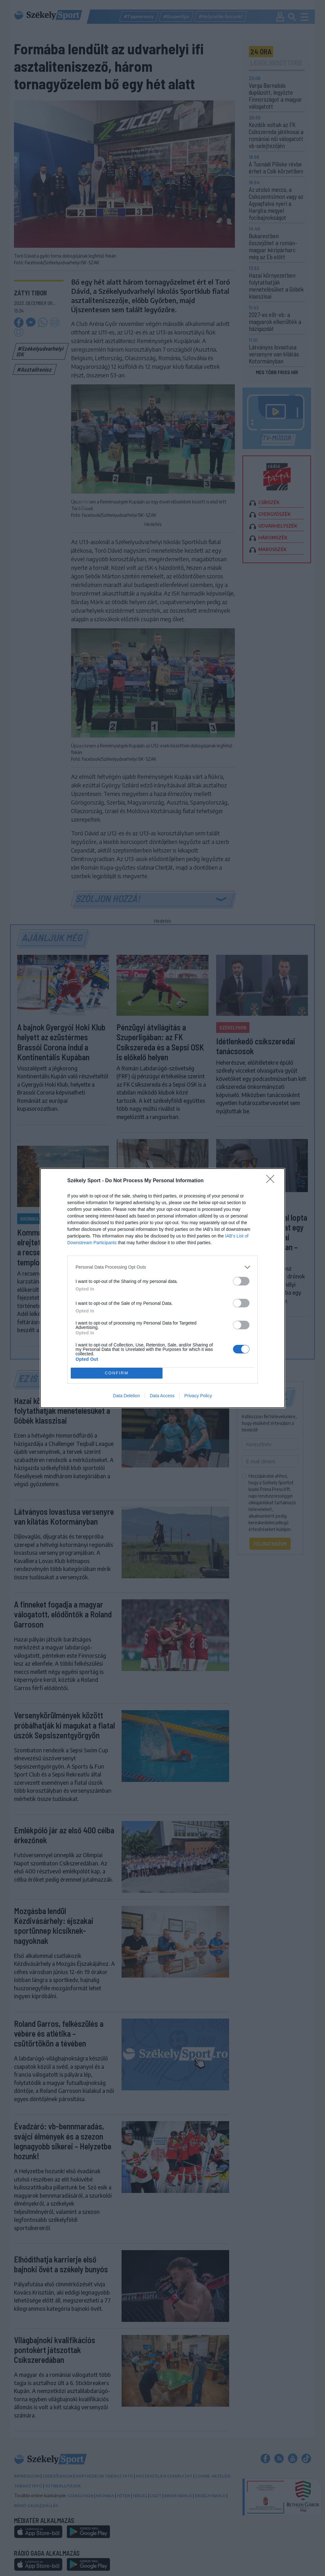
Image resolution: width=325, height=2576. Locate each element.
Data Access (162, 1395)
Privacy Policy (198, 1395)
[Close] (272, 1181)
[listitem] (162, 1267)
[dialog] (162, 1288)
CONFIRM (117, 1373)
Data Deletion (126, 1395)
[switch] (241, 1281)
